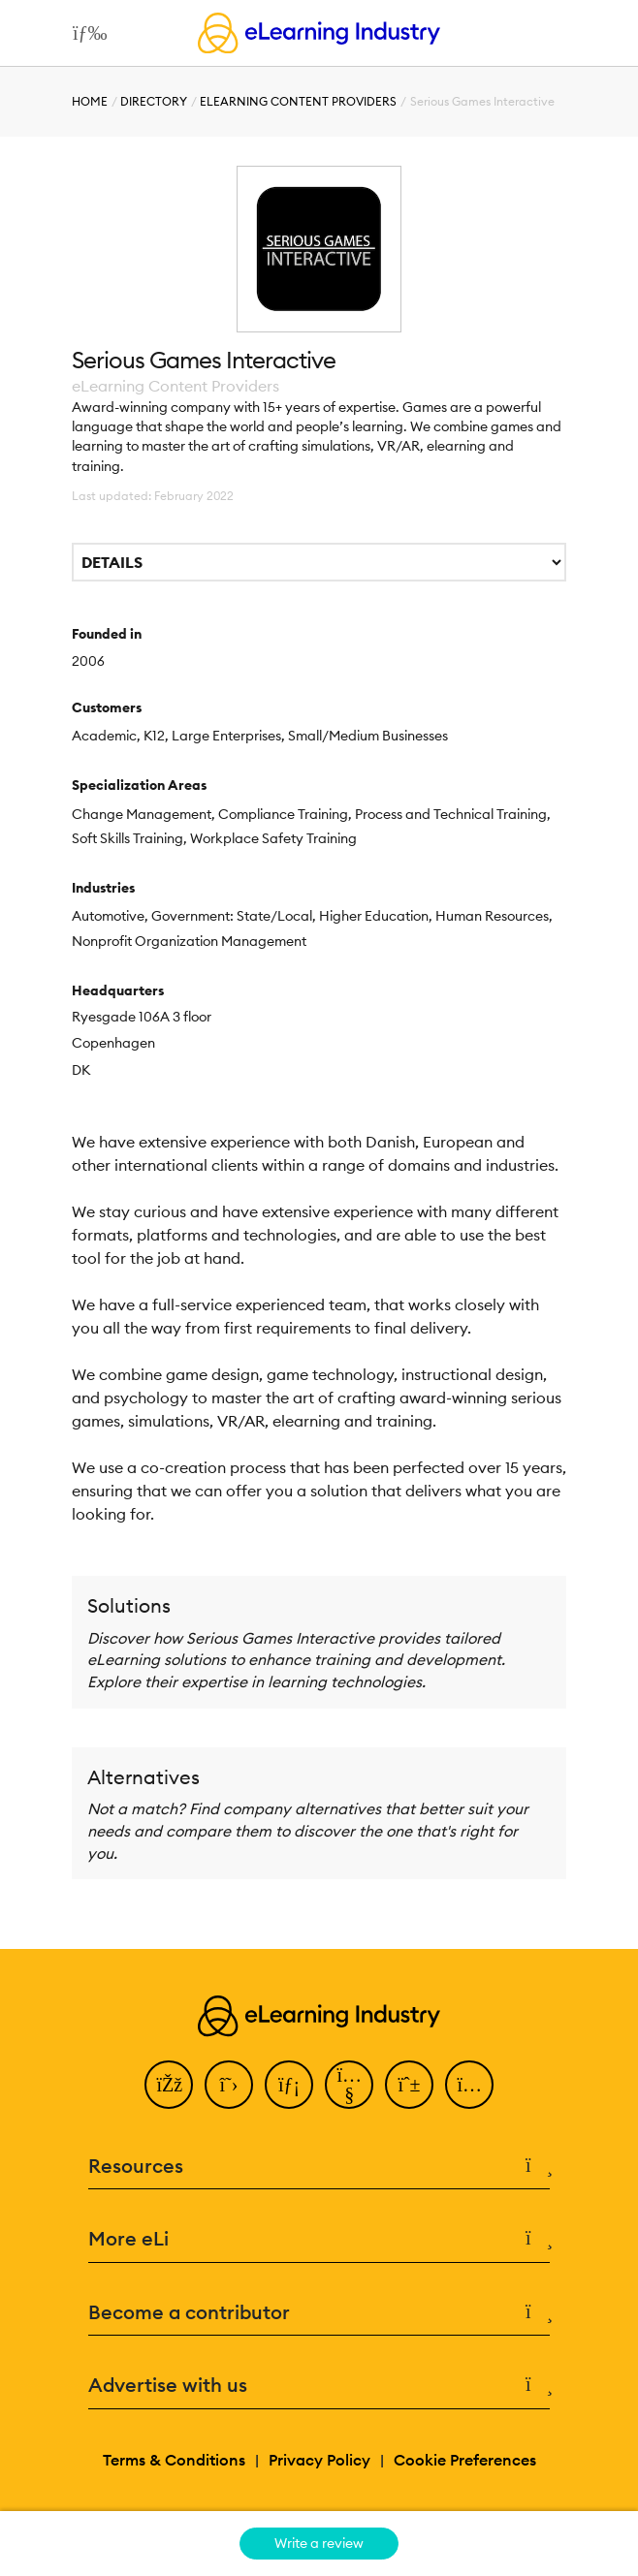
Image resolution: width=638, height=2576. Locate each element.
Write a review (319, 2543)
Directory (153, 101)
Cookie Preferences (465, 2459)
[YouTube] (349, 2084)
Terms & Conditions (174, 2459)
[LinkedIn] (289, 2084)
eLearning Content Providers (298, 101)
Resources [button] (319, 2166)
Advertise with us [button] (319, 2385)
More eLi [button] (319, 2239)
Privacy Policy (319, 2459)
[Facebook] (168, 2084)
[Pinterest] (409, 2084)
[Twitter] (229, 2084)
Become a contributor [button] (319, 2313)
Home (90, 101)
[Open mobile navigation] (85, 33)
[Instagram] (469, 2084)
